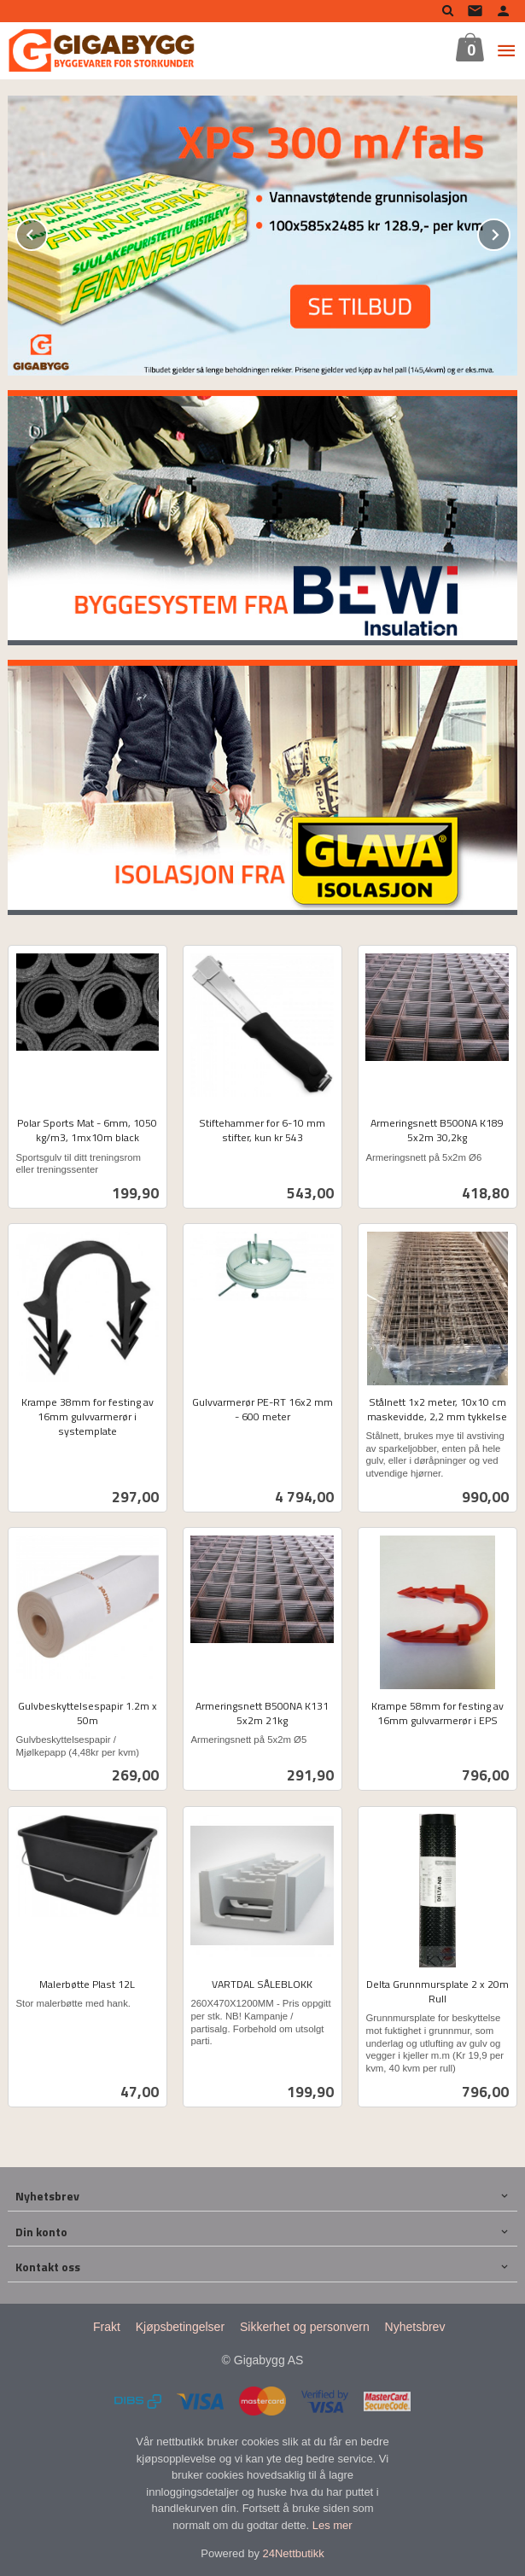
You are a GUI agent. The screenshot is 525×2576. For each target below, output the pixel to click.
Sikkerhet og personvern (305, 2326)
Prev (47, 231)
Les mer (332, 2524)
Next (509, 231)
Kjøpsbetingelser (180, 2326)
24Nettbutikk (293, 2552)
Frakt (106, 2326)
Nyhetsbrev (415, 2326)
